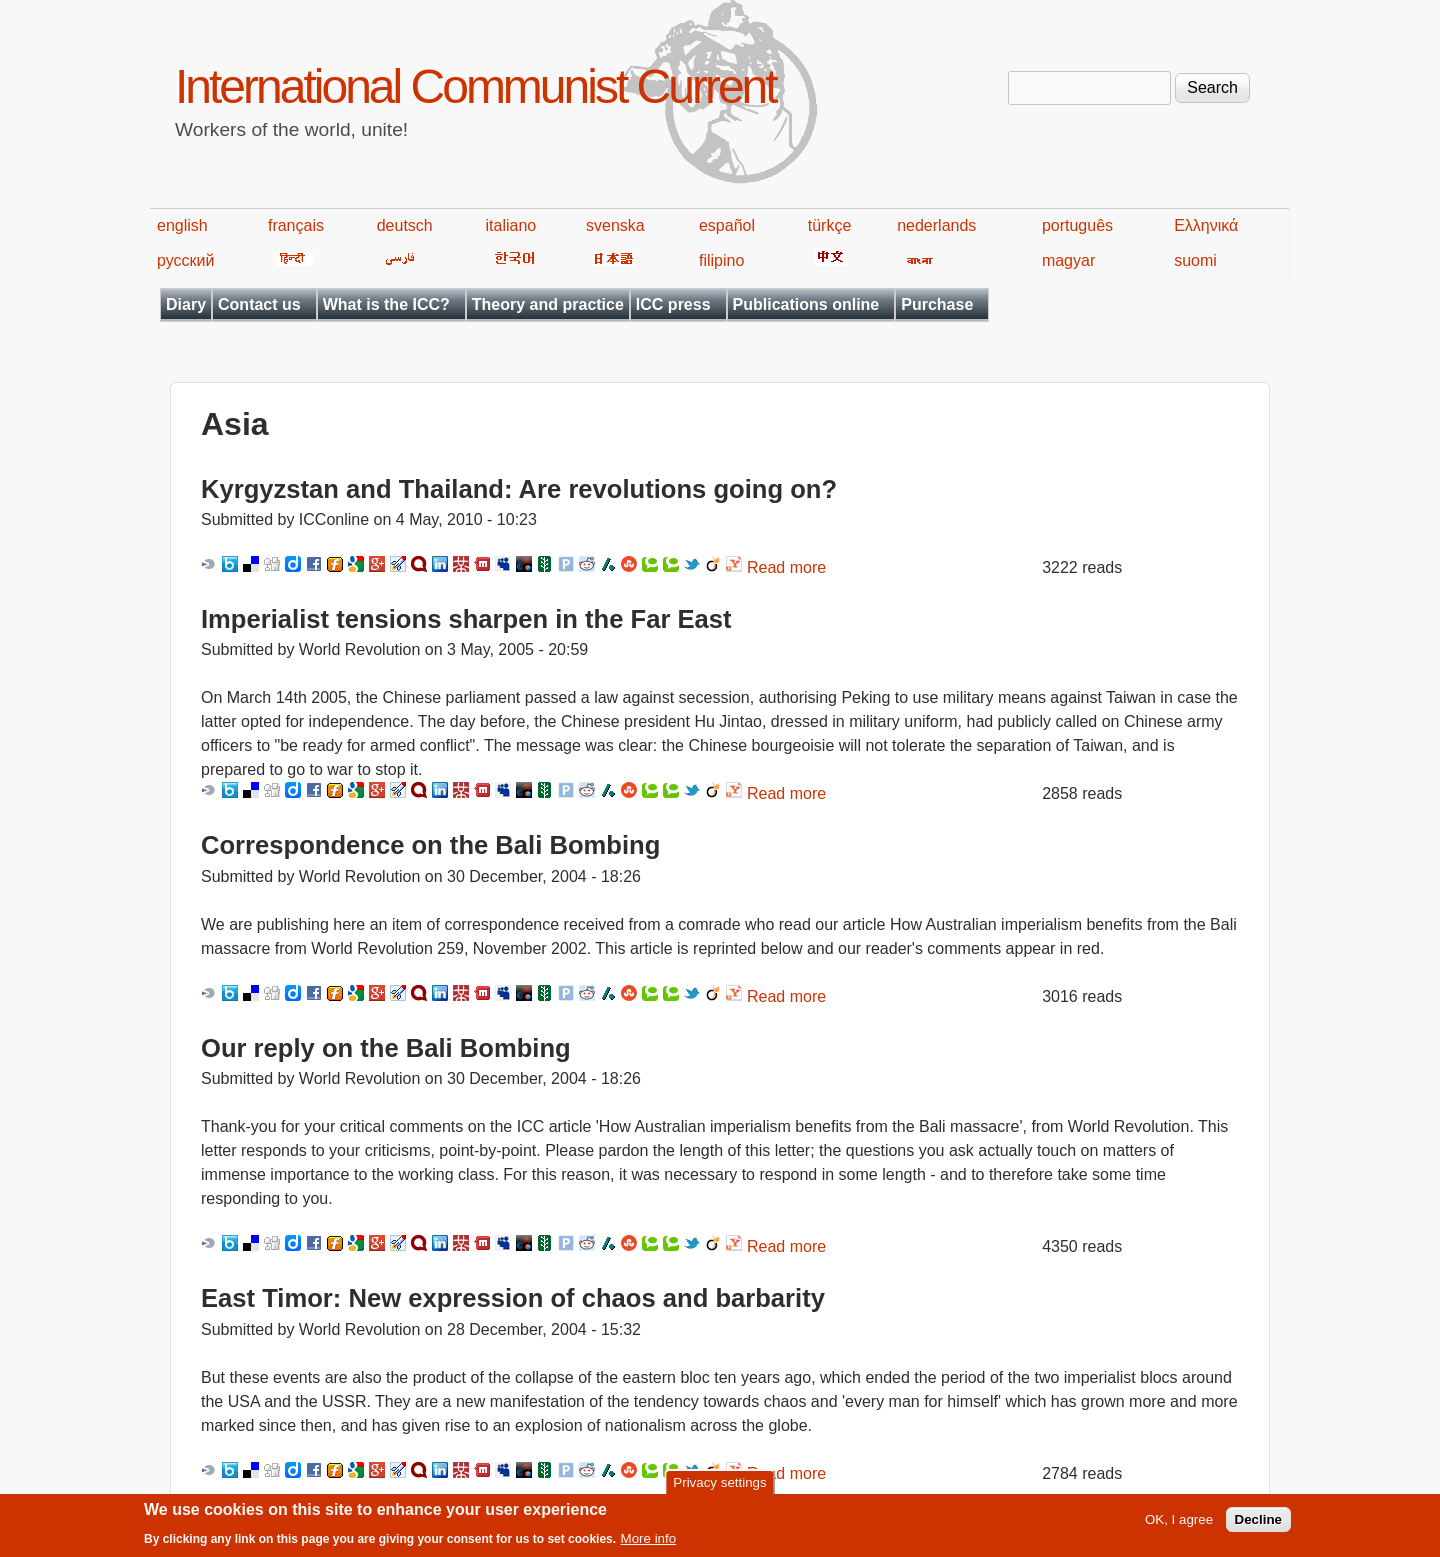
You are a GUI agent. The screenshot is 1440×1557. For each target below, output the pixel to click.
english (182, 225)
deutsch (405, 225)
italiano (511, 225)
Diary (186, 304)
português (1077, 225)
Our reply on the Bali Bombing (386, 1048)
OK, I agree (1179, 1525)
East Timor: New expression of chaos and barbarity (513, 1298)
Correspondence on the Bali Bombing (430, 845)
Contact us (259, 304)
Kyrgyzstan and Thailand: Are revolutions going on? (519, 489)
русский (185, 260)
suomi (1195, 260)
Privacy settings (719, 1488)
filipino (721, 260)
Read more (786, 567)
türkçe (830, 225)
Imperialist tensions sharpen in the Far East (466, 619)
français (296, 225)
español (727, 225)
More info (649, 1544)
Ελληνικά (1206, 225)
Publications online (806, 304)
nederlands (936, 225)
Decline (1258, 1525)
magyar (1068, 260)
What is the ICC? (386, 304)
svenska (615, 225)
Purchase (937, 304)
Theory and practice (548, 304)
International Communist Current (475, 86)
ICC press (673, 304)
